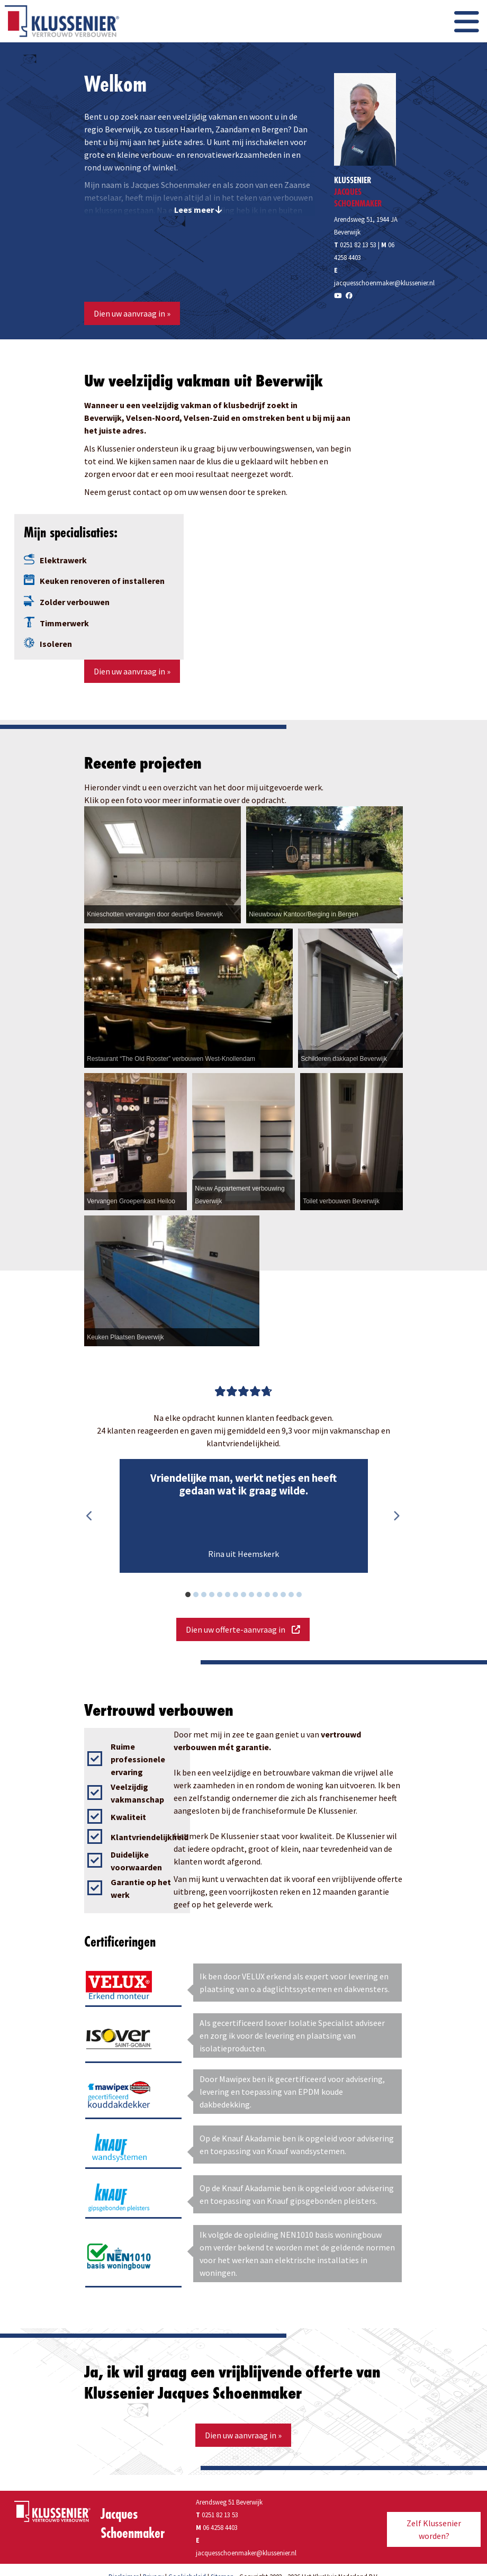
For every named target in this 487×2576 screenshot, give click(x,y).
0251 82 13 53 (355, 244)
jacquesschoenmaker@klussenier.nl (384, 282)
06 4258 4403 (220, 2527)
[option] (243, 1515)
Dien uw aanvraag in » (132, 313)
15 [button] (304, 1596)
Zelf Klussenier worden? (434, 2529)
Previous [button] (89, 1516)
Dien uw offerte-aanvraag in (243, 1629)
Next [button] (396, 1516)
